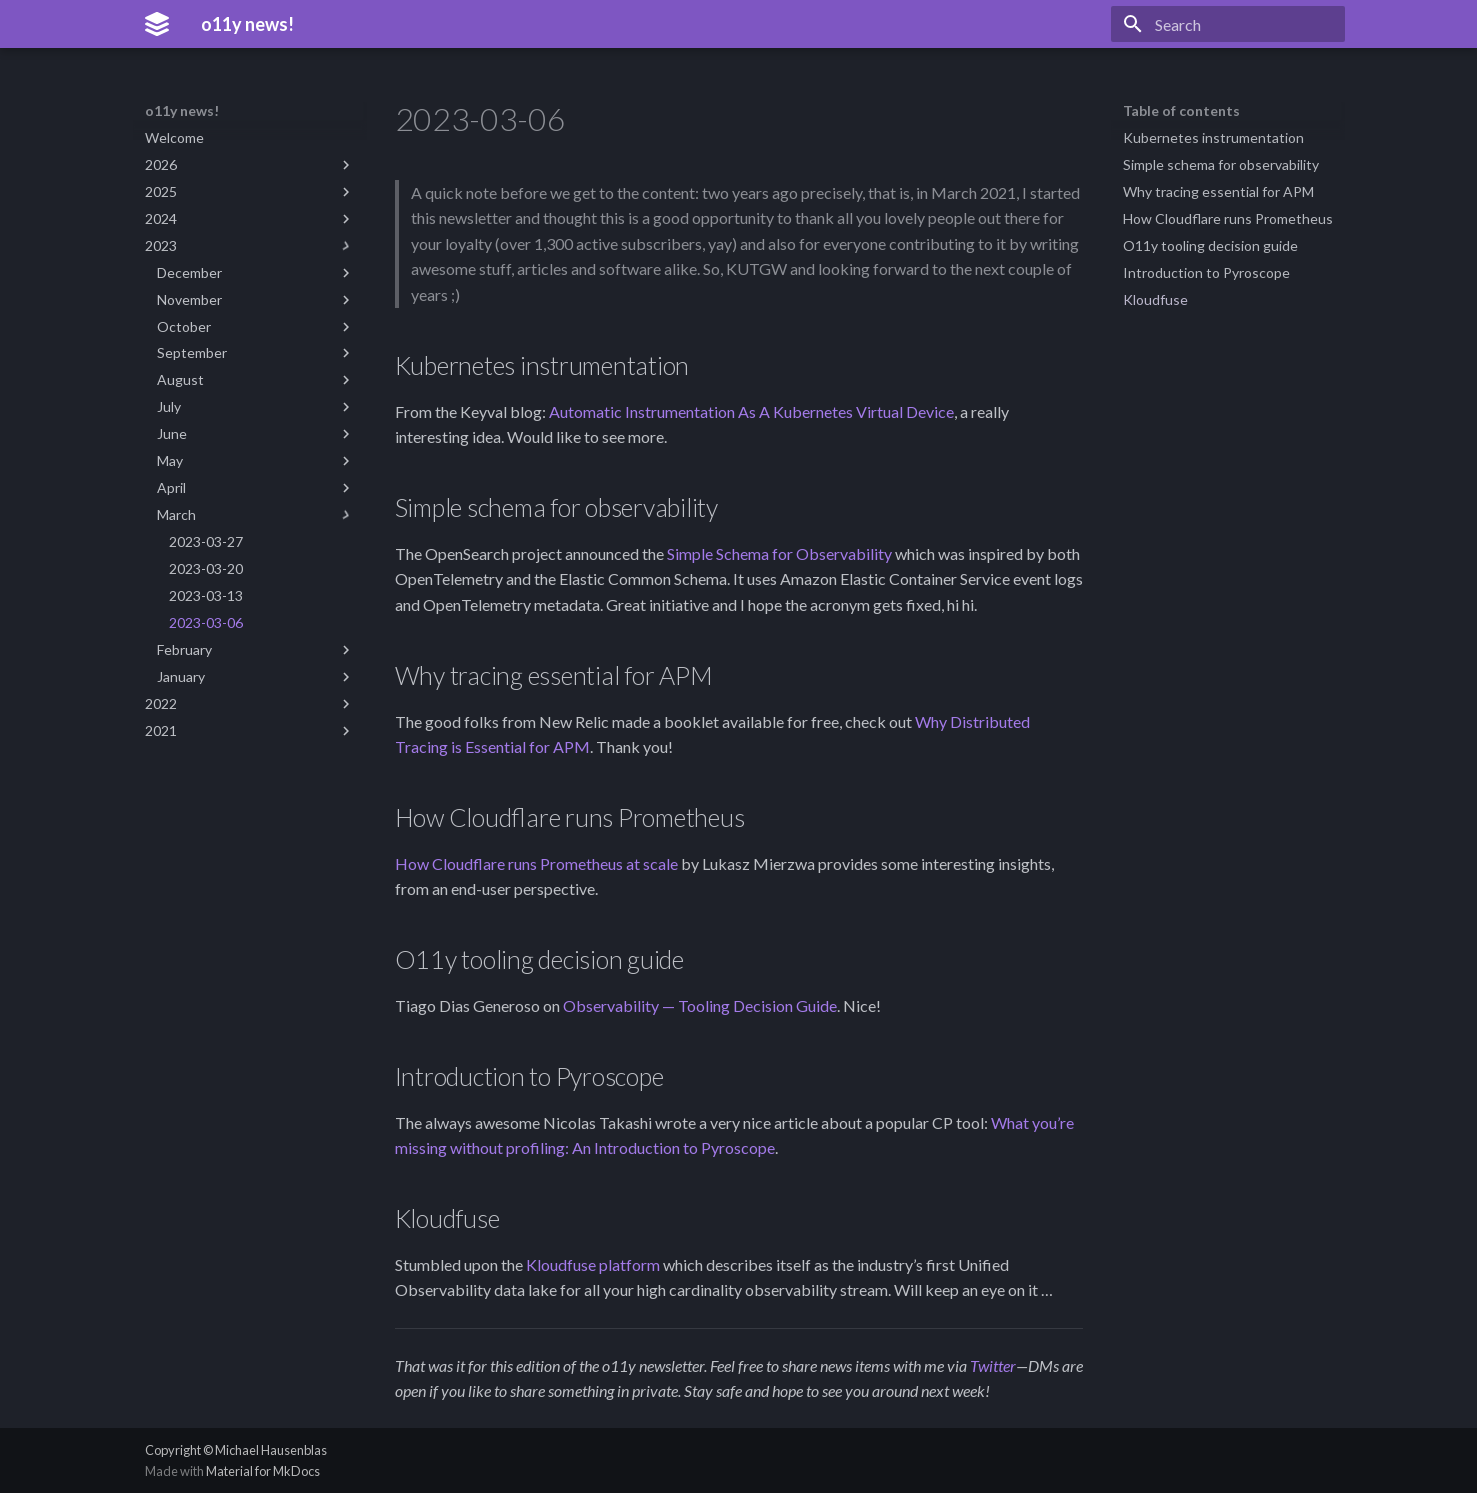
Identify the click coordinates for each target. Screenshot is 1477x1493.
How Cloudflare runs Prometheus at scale (536, 863)
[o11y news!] (157, 24)
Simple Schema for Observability (779, 553)
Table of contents (1181, 110)
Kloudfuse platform (593, 1264)
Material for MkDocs (263, 1471)
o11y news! (182, 110)
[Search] (1228, 24)
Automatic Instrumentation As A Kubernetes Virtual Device (751, 411)
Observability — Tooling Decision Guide (700, 1005)
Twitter (993, 1365)
